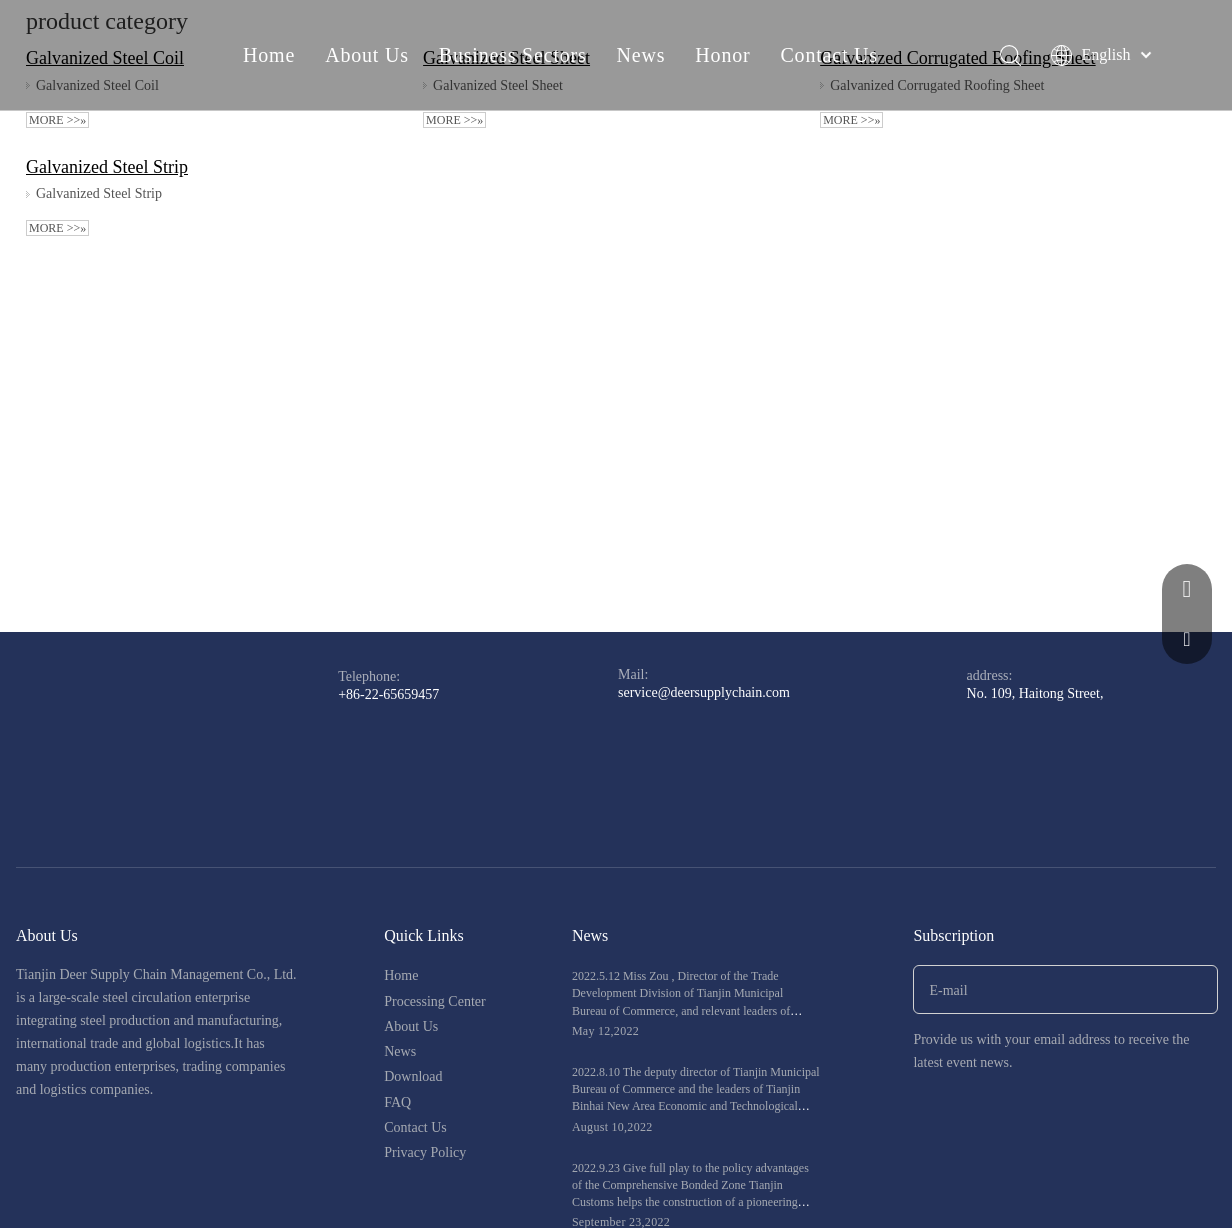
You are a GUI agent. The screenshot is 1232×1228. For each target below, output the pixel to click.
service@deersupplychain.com (704, 692)
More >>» (57, 120)
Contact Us (828, 55)
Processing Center (434, 1001)
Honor (722, 55)
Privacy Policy (425, 1152)
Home (269, 55)
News (641, 55)
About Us (367, 55)
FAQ (397, 1102)
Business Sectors (513, 55)
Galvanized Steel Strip (107, 167)
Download (413, 1076)
